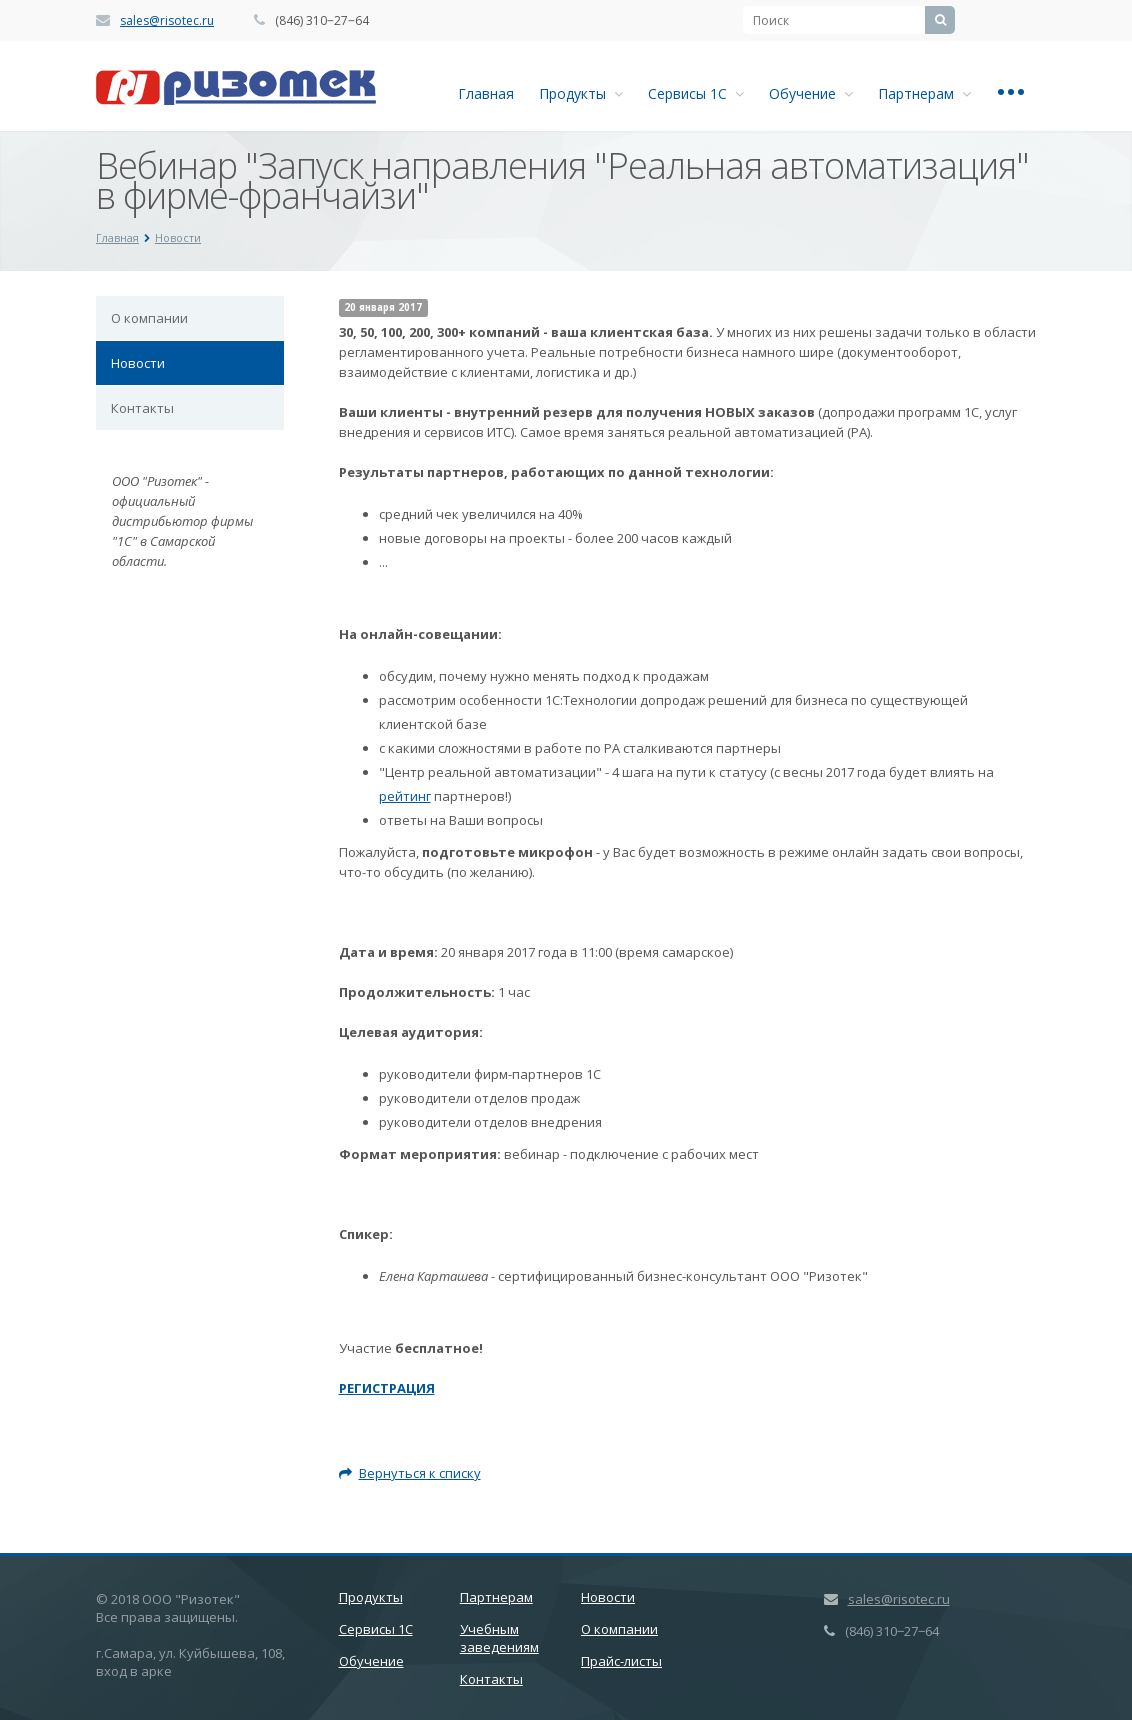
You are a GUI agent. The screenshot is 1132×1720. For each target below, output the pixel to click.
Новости (138, 363)
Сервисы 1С (696, 93)
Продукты (581, 93)
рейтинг (405, 796)
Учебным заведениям (499, 1638)
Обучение (811, 93)
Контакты (142, 408)
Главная (486, 93)
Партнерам (924, 93)
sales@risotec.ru (167, 20)
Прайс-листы (621, 1661)
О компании (149, 318)
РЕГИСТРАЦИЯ (387, 1388)
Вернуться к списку (410, 1473)
